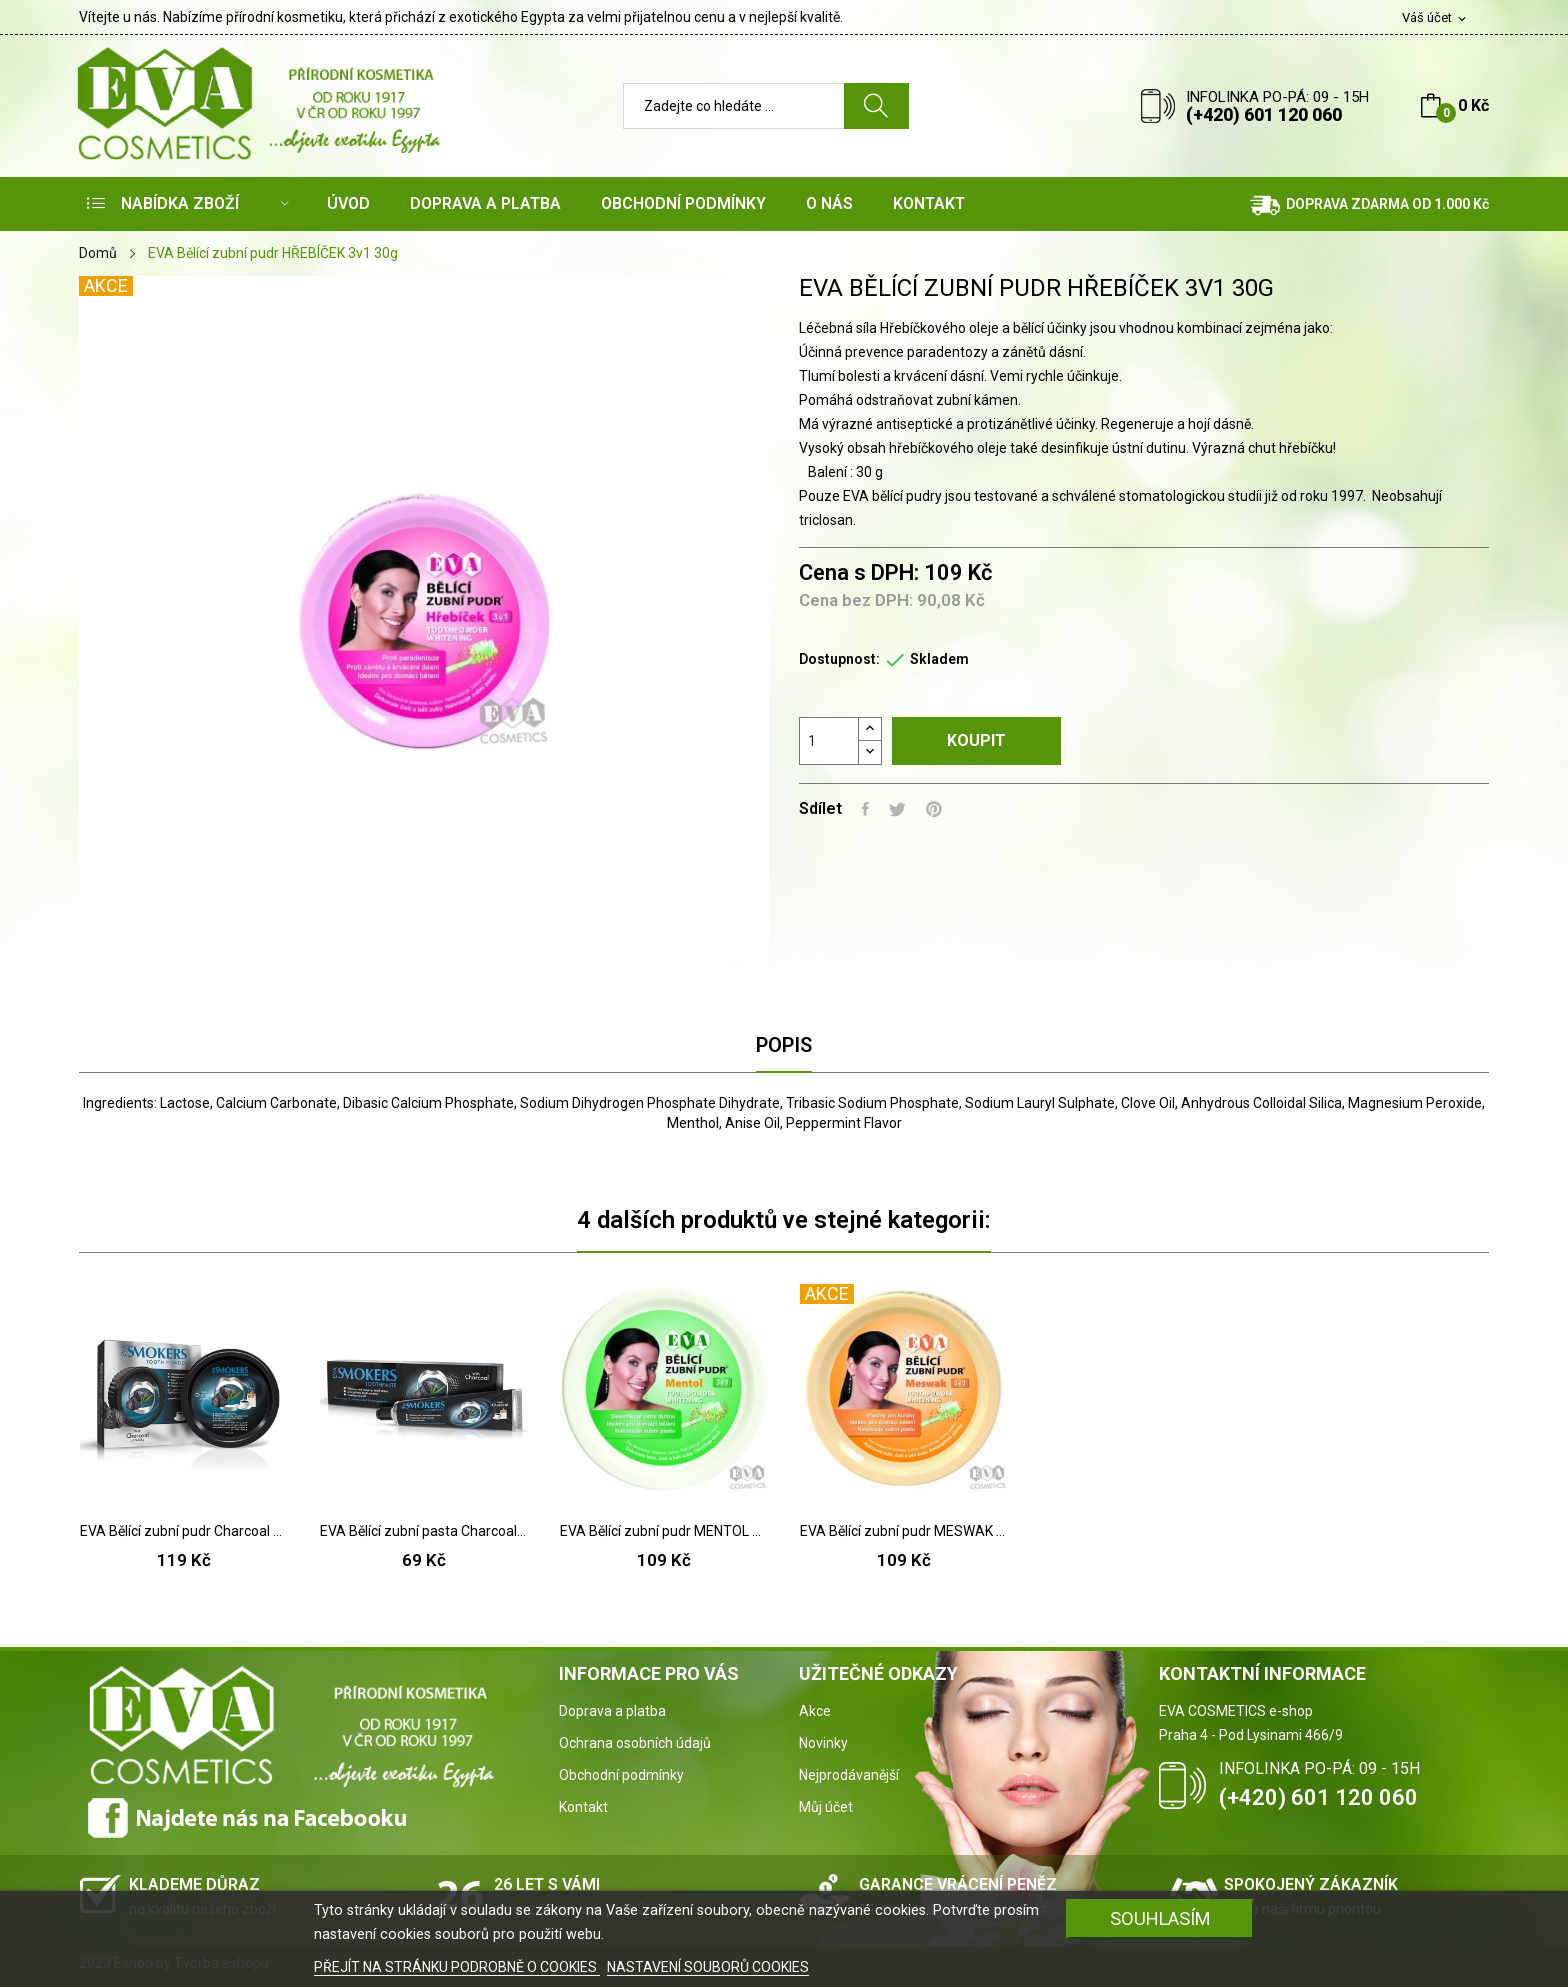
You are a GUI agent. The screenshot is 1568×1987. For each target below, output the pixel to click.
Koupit (976, 740)
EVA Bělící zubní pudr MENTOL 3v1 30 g (664, 1531)
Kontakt (583, 1807)
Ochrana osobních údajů (635, 1743)
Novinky (823, 1743)
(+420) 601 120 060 (1264, 114)
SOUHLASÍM (1160, 1918)
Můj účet (826, 1807)
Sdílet (865, 809)
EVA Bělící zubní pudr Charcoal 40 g (184, 1531)
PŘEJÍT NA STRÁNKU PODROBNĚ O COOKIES (457, 1967)
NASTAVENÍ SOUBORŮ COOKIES (708, 1967)
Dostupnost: (839, 659)
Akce (815, 1711)
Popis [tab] (784, 1045)
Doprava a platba (612, 1711)
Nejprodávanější (849, 1775)
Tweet (897, 809)
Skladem (939, 659)
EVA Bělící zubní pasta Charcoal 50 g (424, 1531)
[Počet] (829, 741)
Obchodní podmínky (621, 1775)
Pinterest (934, 809)
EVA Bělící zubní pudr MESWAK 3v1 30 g (904, 1531)
